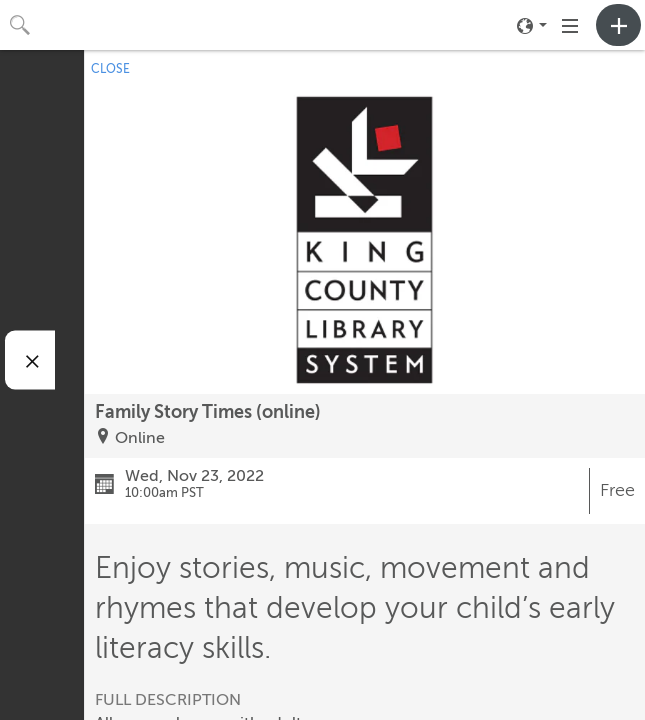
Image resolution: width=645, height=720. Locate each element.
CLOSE (110, 69)
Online (140, 438)
